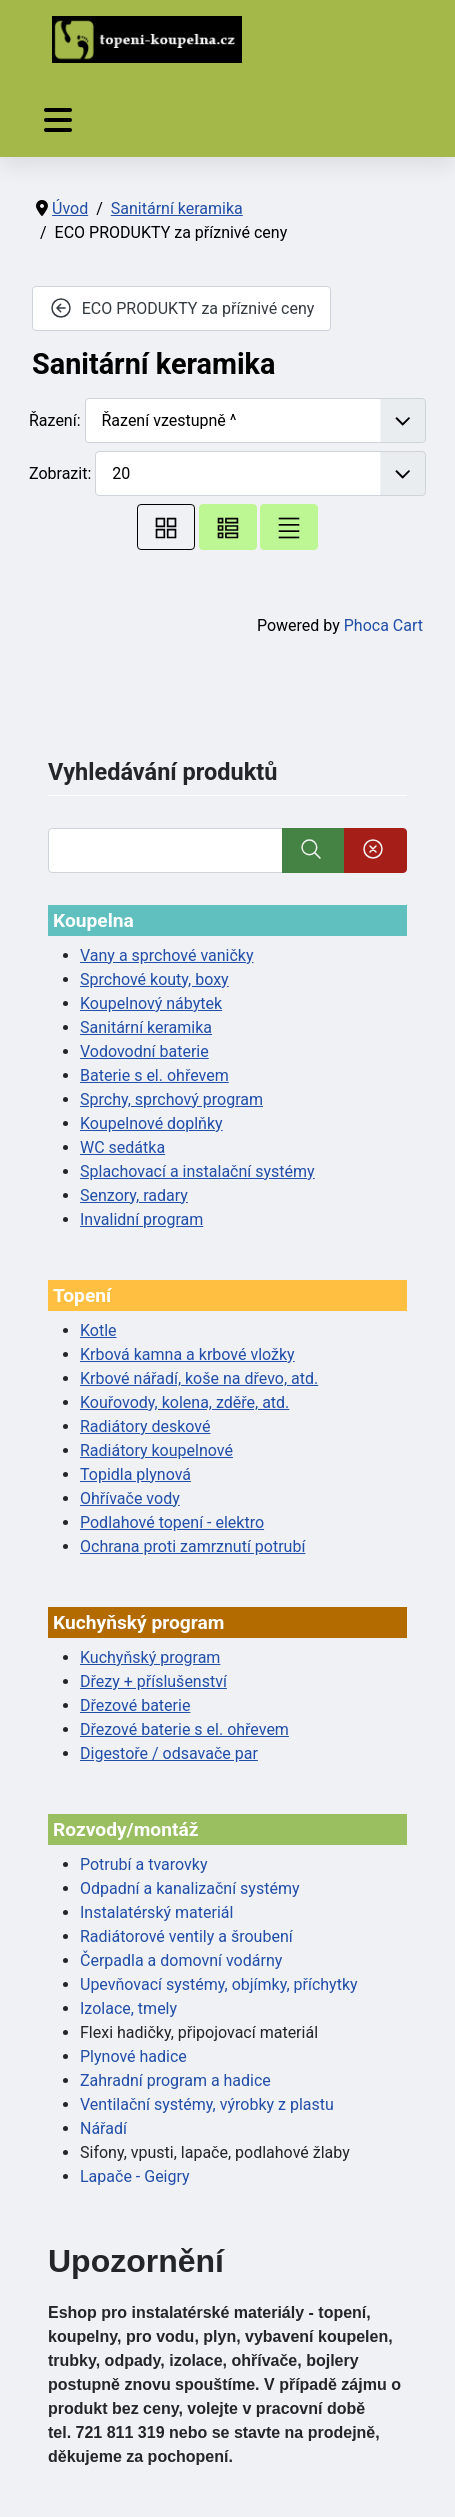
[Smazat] (375, 850)
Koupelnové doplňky (151, 1123)
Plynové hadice (133, 2056)
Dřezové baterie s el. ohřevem (184, 1729)
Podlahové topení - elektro (172, 1522)
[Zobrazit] (260, 473)
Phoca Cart (383, 625)
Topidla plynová (135, 1474)
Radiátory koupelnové (156, 1450)
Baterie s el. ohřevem (154, 1075)
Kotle (98, 1330)
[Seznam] (289, 527)
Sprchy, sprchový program (171, 1099)
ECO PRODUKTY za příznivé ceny (181, 308)
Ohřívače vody (130, 1498)
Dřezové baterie (135, 1705)
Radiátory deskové (145, 1426)
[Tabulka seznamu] (228, 527)
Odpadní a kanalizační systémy (190, 1888)
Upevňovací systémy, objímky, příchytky (219, 1984)
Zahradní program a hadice (175, 2080)
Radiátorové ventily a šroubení (186, 1936)
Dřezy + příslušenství (153, 1681)
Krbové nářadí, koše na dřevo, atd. (199, 1378)
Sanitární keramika (146, 1027)
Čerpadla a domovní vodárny (181, 1960)
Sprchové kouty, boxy (154, 979)
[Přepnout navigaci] (58, 120)
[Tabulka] (166, 527)
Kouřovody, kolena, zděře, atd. (184, 1402)
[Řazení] (256, 420)
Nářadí (103, 2128)
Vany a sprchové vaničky (167, 955)
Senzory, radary (134, 1195)
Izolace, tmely (128, 2008)
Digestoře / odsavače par (169, 1753)
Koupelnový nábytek (151, 1003)
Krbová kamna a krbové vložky (187, 1354)
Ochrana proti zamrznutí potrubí (192, 1546)
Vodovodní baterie (144, 1051)
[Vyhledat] (165, 850)
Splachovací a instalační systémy (197, 1171)
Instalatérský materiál (156, 1912)
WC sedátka (122, 1147)
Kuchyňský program (150, 1657)
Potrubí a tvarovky (143, 1864)
